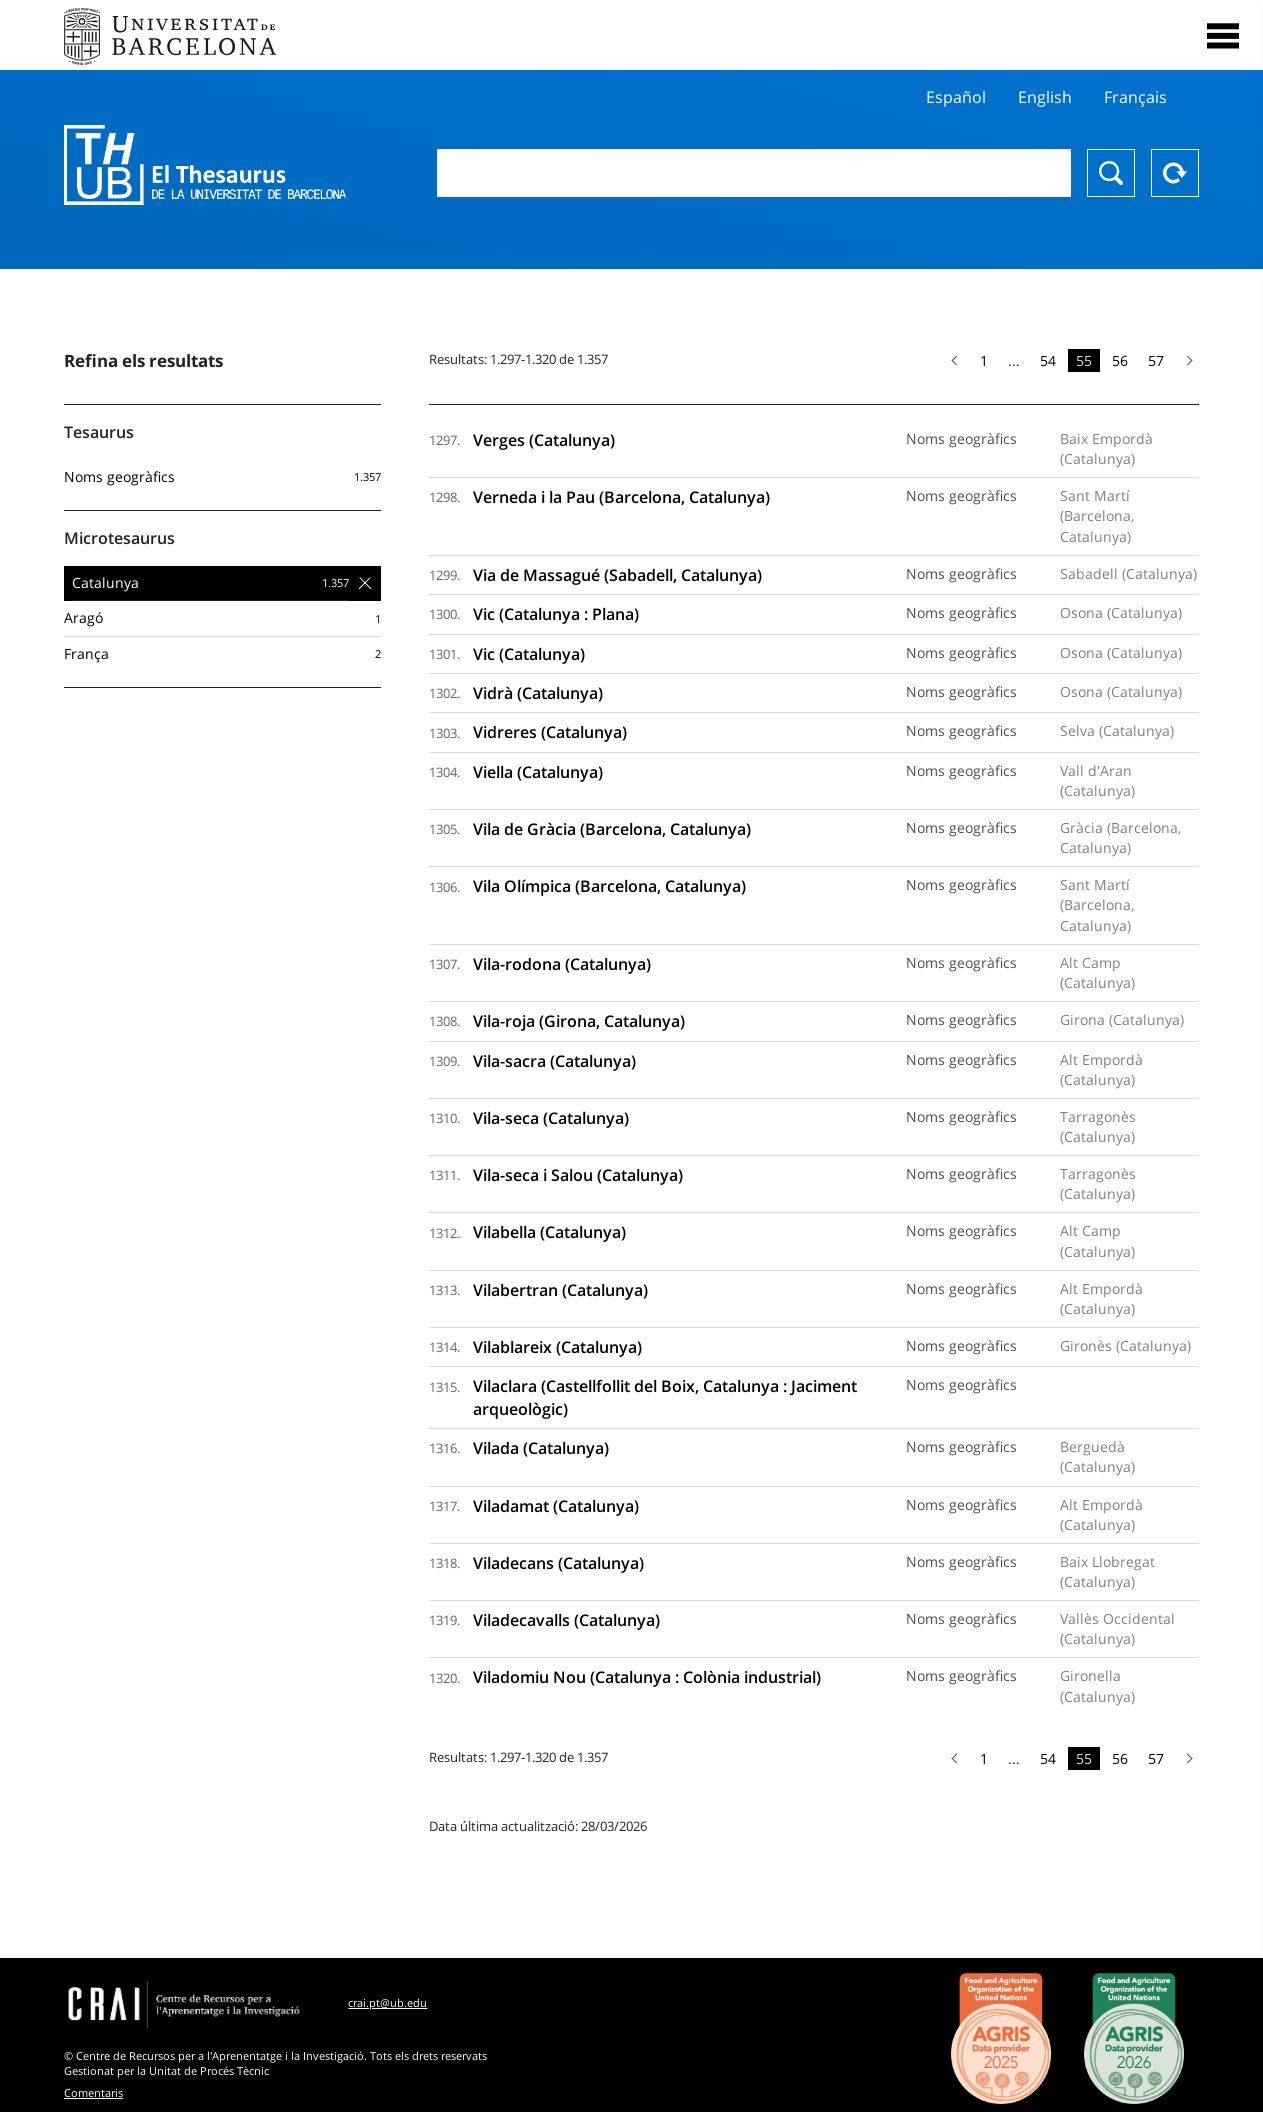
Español (956, 97)
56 (1120, 360)
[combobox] (754, 173)
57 (1156, 360)
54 (1048, 360)
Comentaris (93, 2092)
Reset (1175, 173)
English (1045, 97)
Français (1135, 97)
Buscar (1111, 173)
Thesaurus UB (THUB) (210, 165)
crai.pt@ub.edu (387, 2002)
